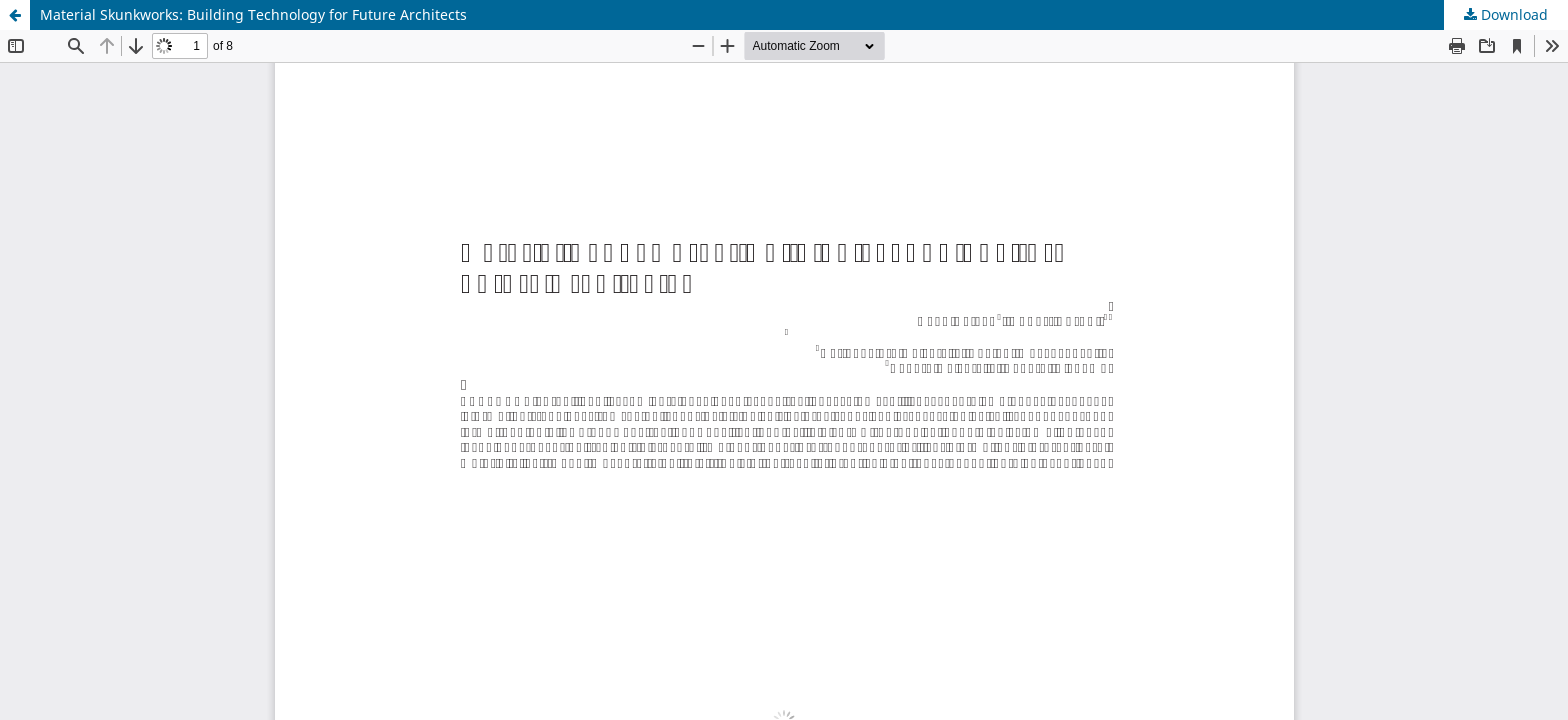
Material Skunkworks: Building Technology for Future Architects (253, 14)
